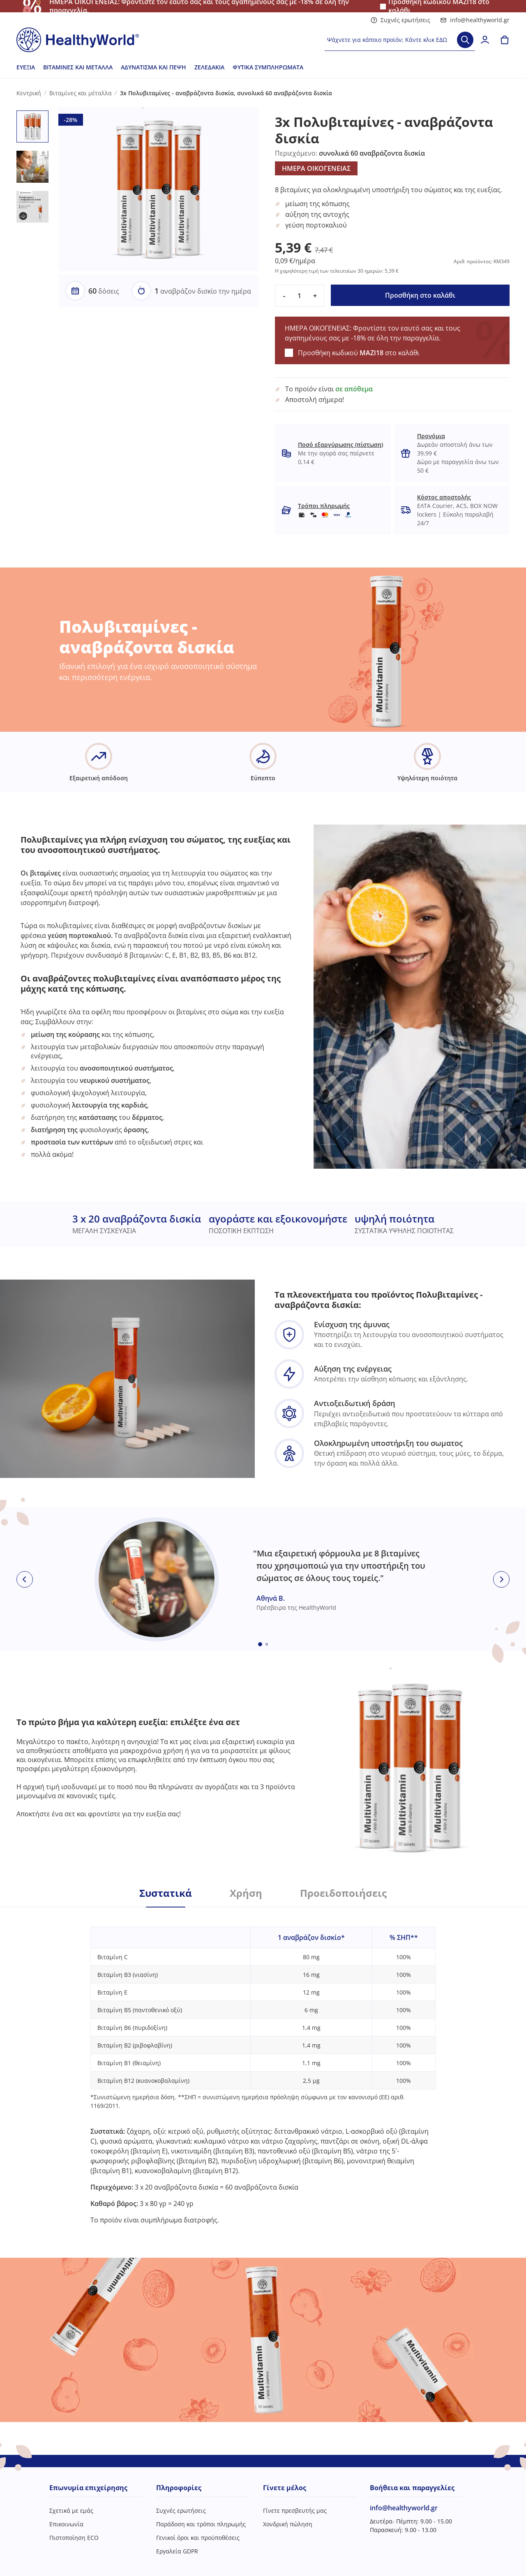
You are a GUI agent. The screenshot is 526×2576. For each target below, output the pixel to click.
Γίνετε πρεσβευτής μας (295, 2510)
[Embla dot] (260, 1644)
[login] (485, 40)
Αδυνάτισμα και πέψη (153, 67)
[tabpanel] (263, 2066)
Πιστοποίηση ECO (74, 2538)
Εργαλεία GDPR (177, 2551)
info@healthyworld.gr (475, 20)
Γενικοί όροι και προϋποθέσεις (198, 2538)
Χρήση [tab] (246, 1893)
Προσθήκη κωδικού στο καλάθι (358, 352)
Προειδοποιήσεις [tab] (343, 1893)
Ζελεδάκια (209, 67)
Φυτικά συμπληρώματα (268, 67)
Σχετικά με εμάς (71, 2510)
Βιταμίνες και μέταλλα (78, 67)
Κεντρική (28, 93)
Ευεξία (25, 67)
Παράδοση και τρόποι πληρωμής (201, 2524)
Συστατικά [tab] (165, 1893)
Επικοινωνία (66, 2524)
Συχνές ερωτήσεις (400, 20)
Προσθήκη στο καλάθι (420, 295)
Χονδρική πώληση (287, 2524)
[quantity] (299, 296)
